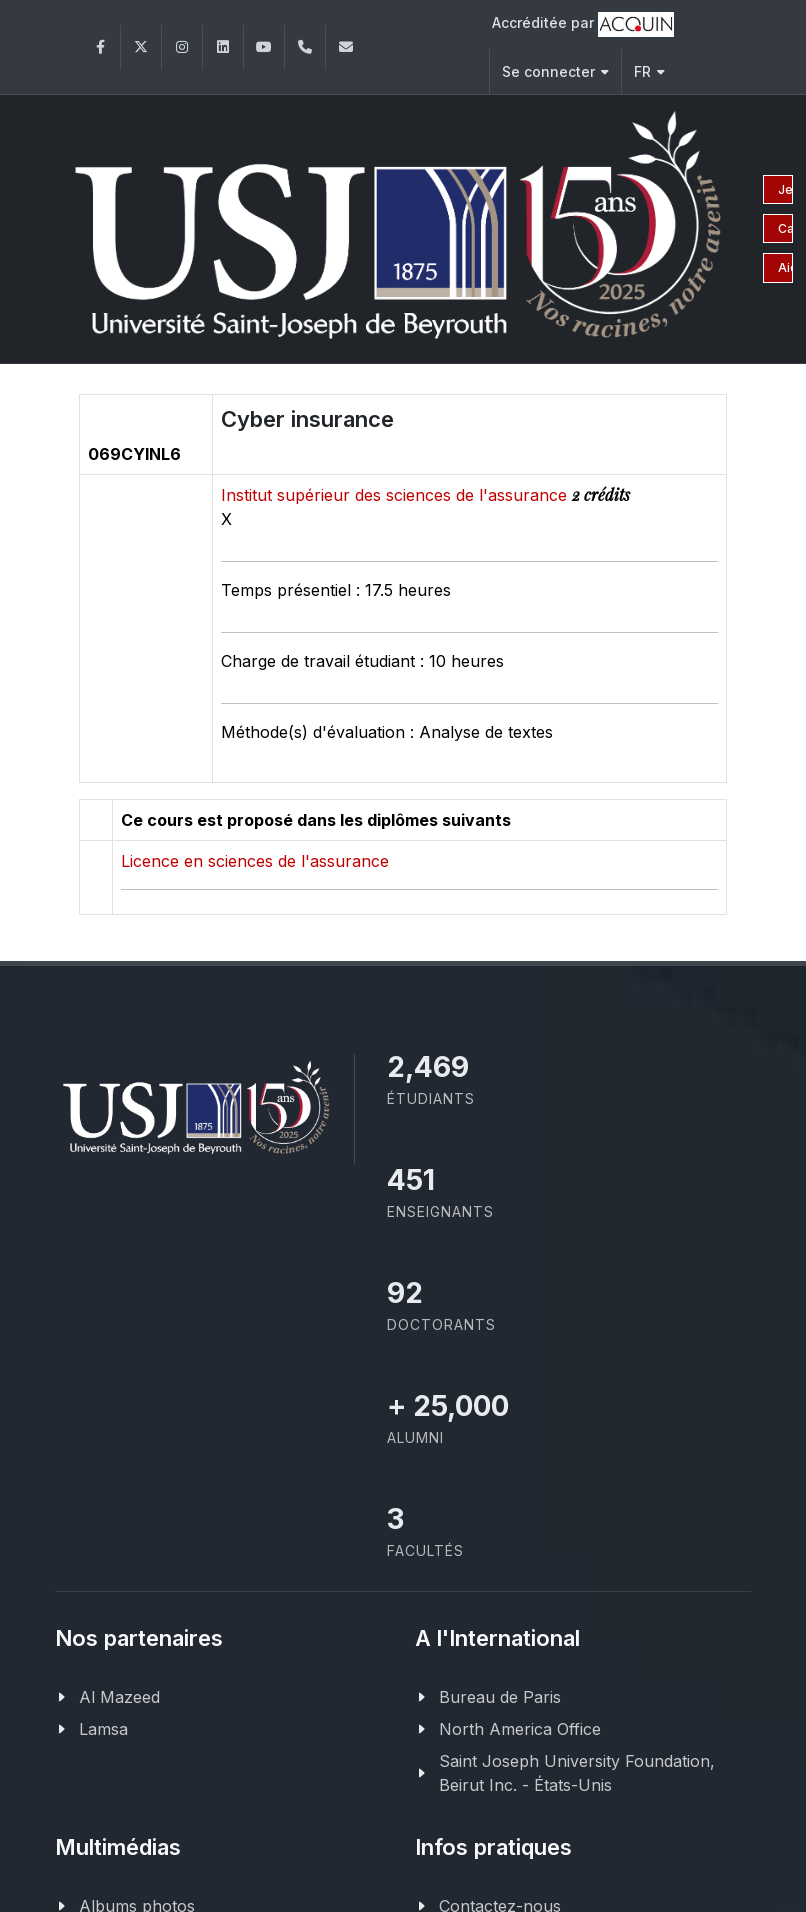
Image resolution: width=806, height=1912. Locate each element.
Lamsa (103, 1726)
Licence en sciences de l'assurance (255, 858)
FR (649, 71)
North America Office (520, 1726)
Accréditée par (583, 24)
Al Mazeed (119, 1694)
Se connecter (555, 71)
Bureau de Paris (500, 1694)
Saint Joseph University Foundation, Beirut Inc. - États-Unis (577, 1770)
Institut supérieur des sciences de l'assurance (396, 492)
